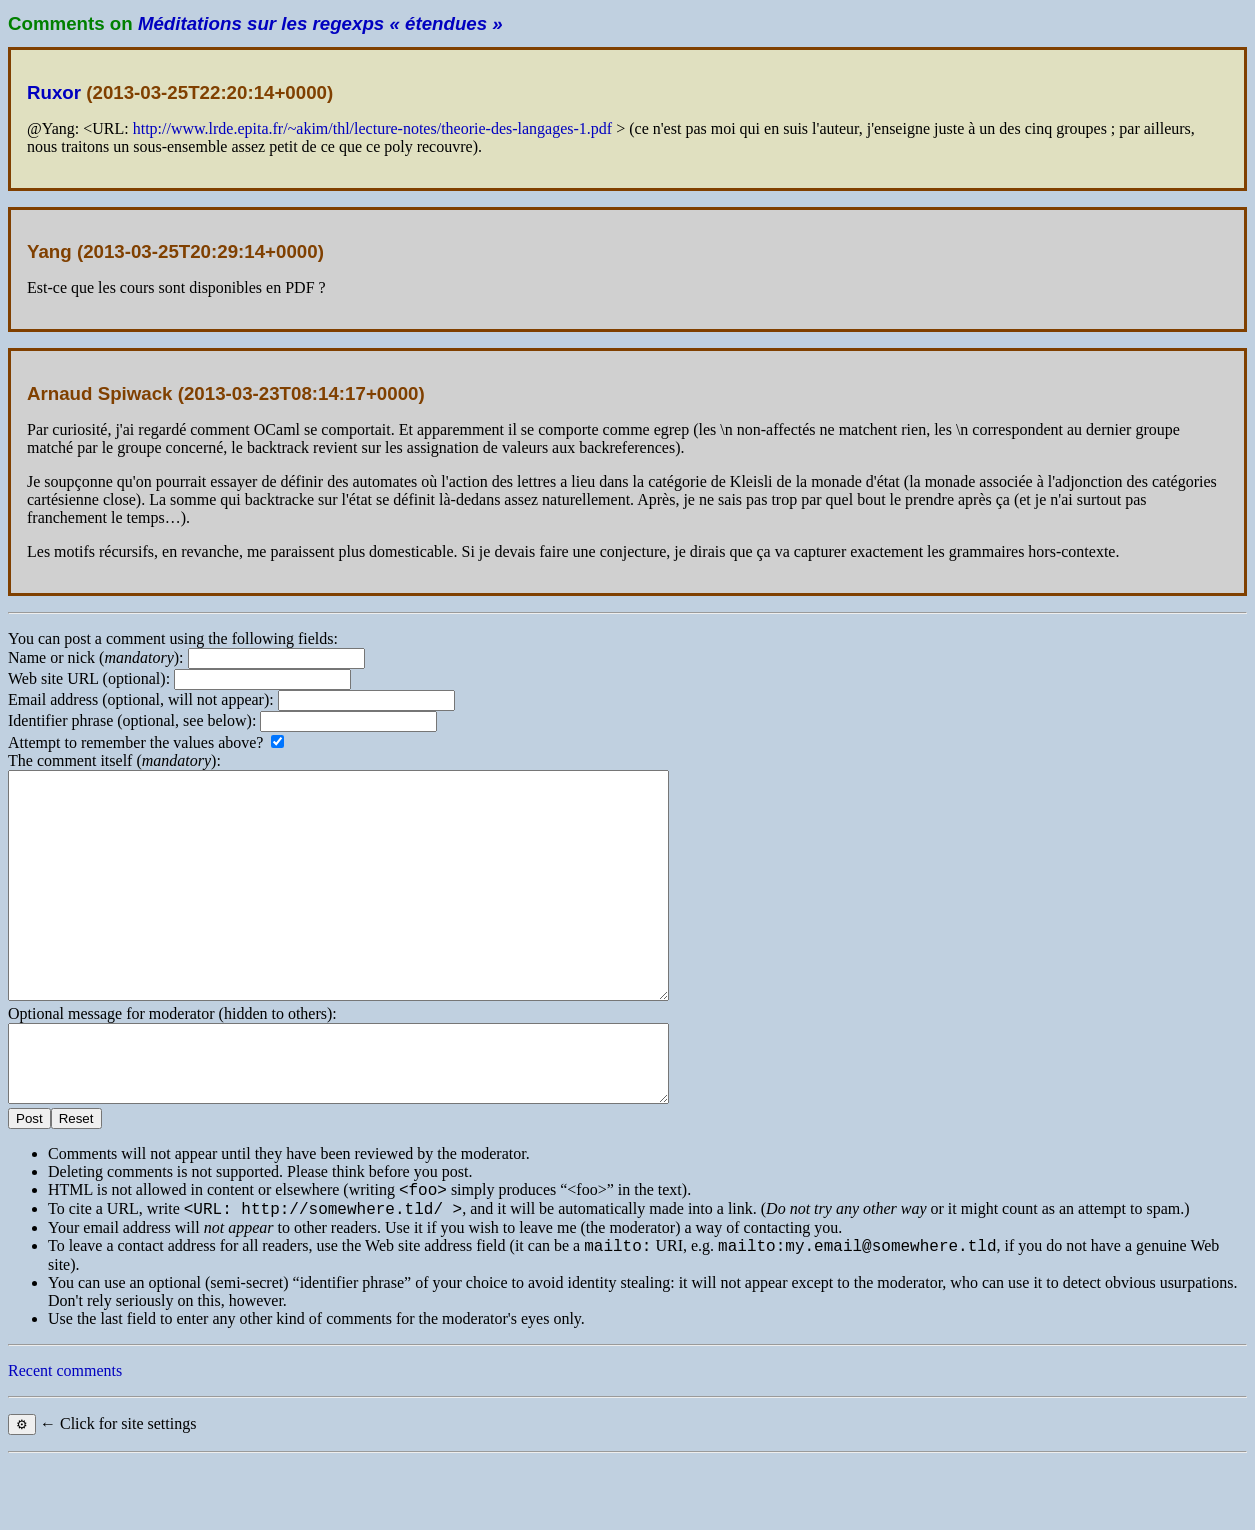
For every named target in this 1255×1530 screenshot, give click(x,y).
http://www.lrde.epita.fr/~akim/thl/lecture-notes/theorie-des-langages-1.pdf (372, 128)
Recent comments (65, 1439)
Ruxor (54, 92)
